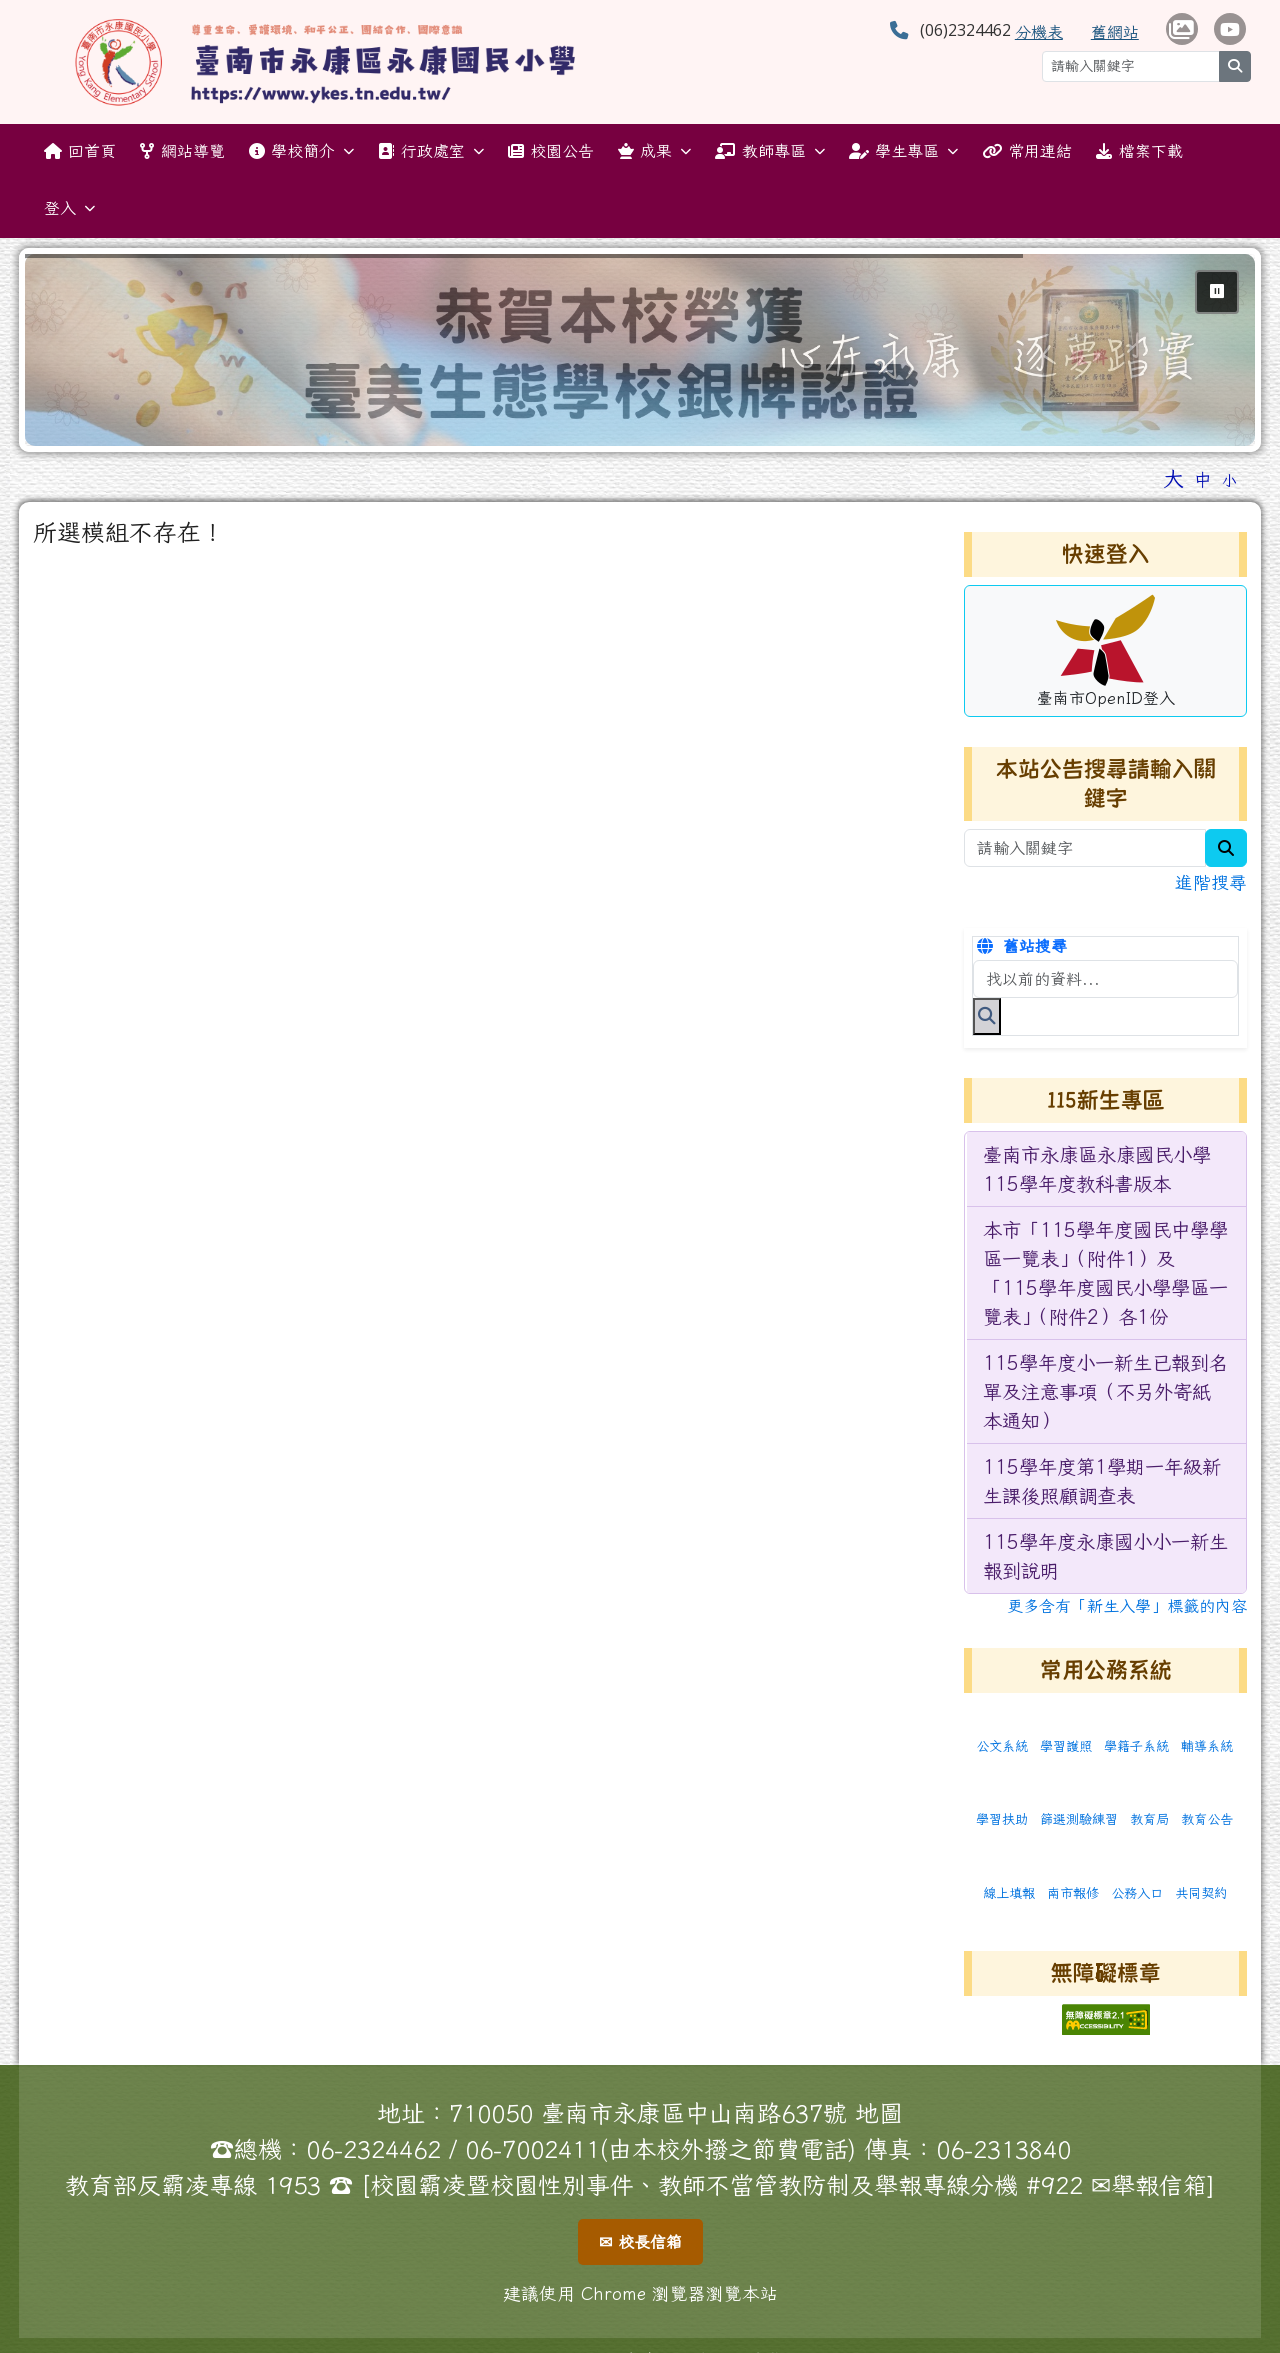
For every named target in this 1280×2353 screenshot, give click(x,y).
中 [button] (1203, 479)
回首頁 (80, 151)
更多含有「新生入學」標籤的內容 (1127, 1606)
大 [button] (1173, 478)
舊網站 (1115, 32)
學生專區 (903, 151)
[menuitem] (1106, 1169)
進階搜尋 (1211, 882)
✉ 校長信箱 (640, 2242)
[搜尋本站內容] (1105, 979)
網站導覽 (182, 151)
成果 (654, 151)
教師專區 (769, 151)
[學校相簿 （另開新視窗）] (1182, 29)
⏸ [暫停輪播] (1217, 291)
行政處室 (430, 151)
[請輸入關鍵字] (1131, 66)
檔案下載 (1139, 151)
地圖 (879, 2113)
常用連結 (1027, 151)
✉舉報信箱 (1149, 2185)
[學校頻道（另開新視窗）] (1230, 29)
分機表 (1039, 32)
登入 (69, 208)
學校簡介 (301, 151)
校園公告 (551, 151)
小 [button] (1229, 480)
